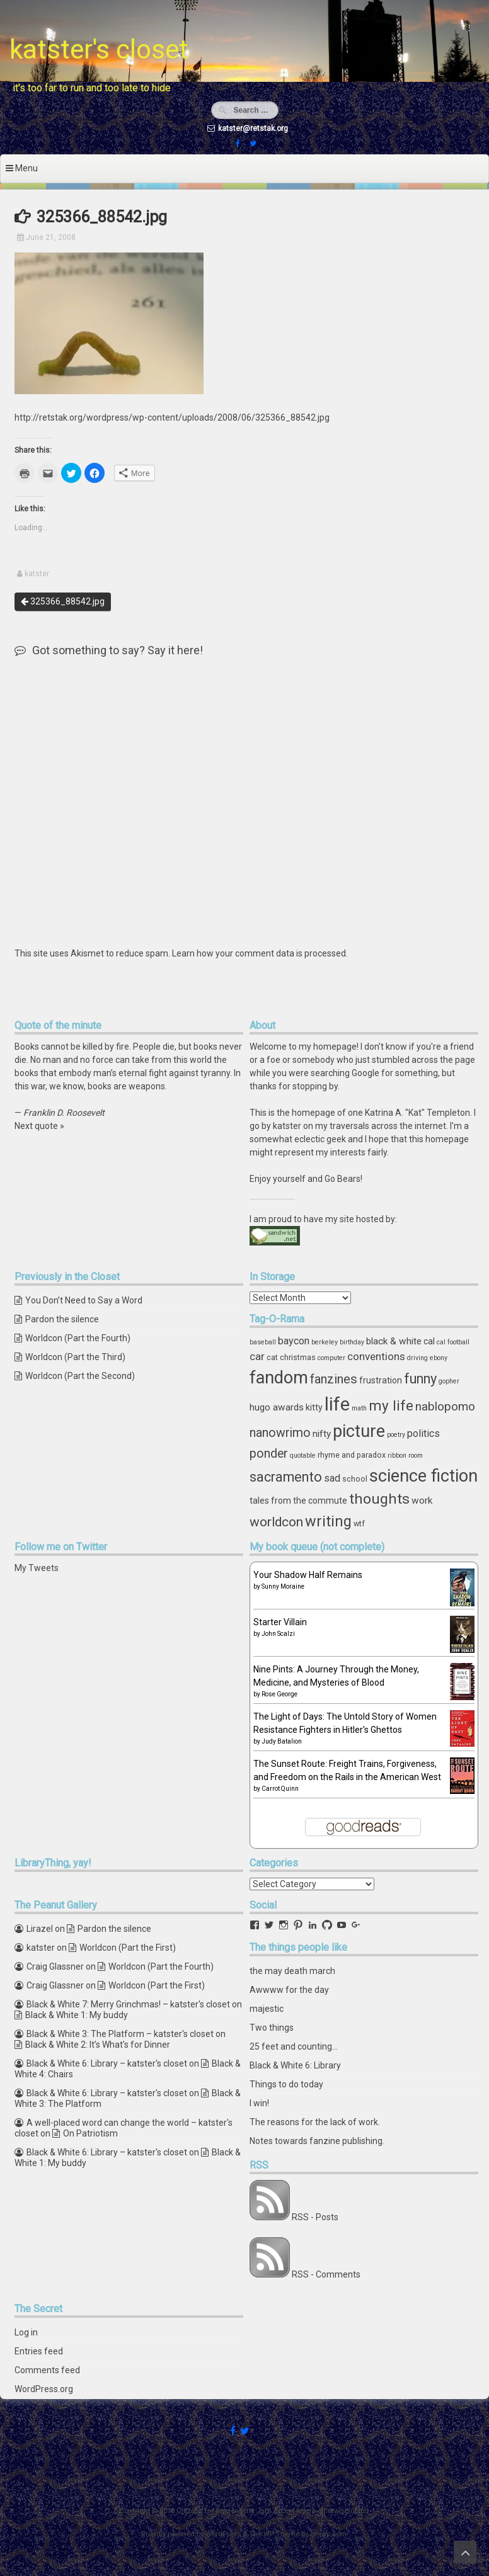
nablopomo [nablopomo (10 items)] (445, 1406)
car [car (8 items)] (257, 1356)
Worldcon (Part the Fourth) (77, 1338)
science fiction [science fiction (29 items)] (423, 1476)
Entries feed (38, 2351)
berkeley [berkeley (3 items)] (324, 1342)
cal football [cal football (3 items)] (453, 1342)
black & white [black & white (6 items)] (394, 1341)
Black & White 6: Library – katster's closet (106, 2063)
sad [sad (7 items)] (332, 1478)
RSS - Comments (326, 2274)
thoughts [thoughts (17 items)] (379, 1498)
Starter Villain (280, 1622)
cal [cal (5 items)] (429, 1341)
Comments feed (47, 2370)
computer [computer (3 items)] (331, 1358)
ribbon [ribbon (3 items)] (397, 1455)
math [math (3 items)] (359, 1408)
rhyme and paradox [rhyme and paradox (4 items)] (352, 1455)
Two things (272, 2028)
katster (37, 573)
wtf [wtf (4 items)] (359, 1523)
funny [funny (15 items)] (420, 1379)
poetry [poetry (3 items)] (396, 1435)
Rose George (279, 1694)
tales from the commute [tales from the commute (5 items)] (298, 1500)
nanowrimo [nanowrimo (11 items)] (280, 1433)
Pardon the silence (62, 1319)
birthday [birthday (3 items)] (352, 1342)
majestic (267, 2009)
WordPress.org (43, 2389)
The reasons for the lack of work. (315, 2122)
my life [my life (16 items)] (391, 1405)
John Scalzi (278, 1633)
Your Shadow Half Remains (307, 1575)
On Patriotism (90, 2133)
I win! (259, 2103)
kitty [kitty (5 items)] (314, 1407)
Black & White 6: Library (295, 2065)
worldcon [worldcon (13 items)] (276, 1521)
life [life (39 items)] (337, 1404)
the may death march (292, 1971)
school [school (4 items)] (354, 1479)
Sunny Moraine (283, 1586)
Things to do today (286, 2084)
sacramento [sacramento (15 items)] (286, 1477)
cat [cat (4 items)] (272, 1357)
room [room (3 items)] (415, 1455)
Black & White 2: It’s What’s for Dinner (97, 2045)
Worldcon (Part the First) (127, 1948)
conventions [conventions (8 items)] (376, 1356)
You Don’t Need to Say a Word (83, 1300)
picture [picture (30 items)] (359, 1431)
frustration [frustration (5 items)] (380, 1380)
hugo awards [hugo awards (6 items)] (277, 1407)
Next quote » (39, 1126)
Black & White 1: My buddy (76, 2015)
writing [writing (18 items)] (328, 1521)
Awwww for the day (289, 1990)
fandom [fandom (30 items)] (279, 1378)
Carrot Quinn (280, 1788)
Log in (26, 2332)
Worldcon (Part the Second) (80, 1376)
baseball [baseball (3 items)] (263, 1342)
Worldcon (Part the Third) (75, 1357)
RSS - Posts (315, 2217)
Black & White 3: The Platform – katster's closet (120, 2034)
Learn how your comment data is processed (259, 953)
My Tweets (36, 1568)
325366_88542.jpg (63, 601)
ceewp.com (328, 2534)
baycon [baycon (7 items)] (293, 1341)
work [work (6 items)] (421, 1500)
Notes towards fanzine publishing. (317, 2141)
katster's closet (98, 49)
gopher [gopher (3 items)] (449, 1381)
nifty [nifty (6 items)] (322, 1433)
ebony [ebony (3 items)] (438, 1358)
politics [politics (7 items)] (423, 1433)
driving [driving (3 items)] (417, 1358)
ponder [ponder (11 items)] (269, 1453)
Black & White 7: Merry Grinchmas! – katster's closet (128, 2004)
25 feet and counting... (294, 2046)
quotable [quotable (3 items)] (303, 1455)
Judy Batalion (282, 1741)
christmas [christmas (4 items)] (298, 1357)
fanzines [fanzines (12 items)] (333, 1379)
